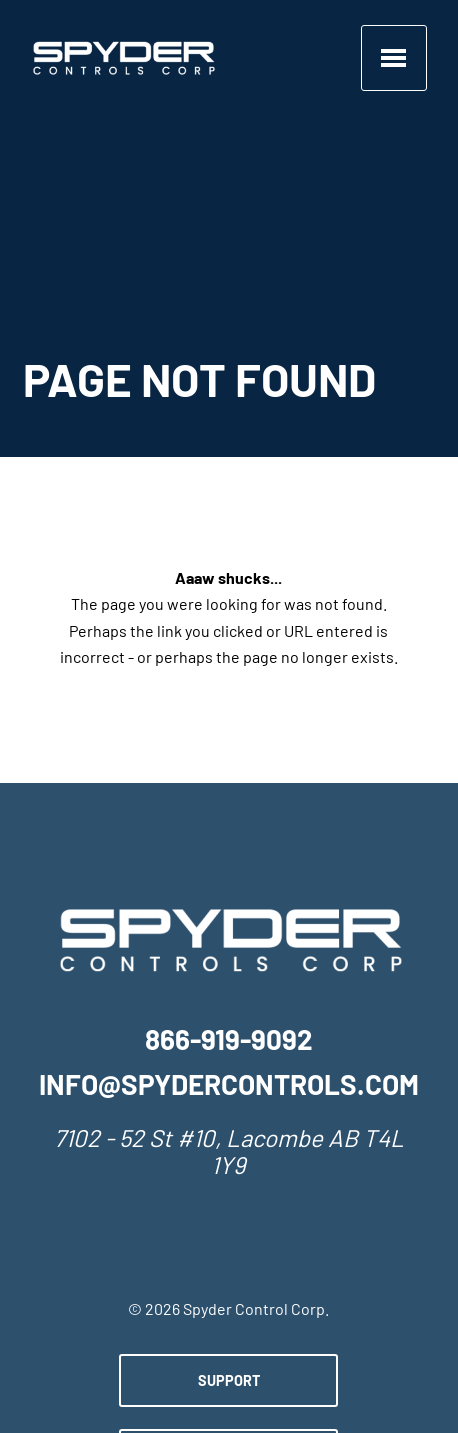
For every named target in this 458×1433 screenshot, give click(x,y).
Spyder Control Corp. (256, 1311)
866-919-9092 (229, 1043)
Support (229, 1382)
